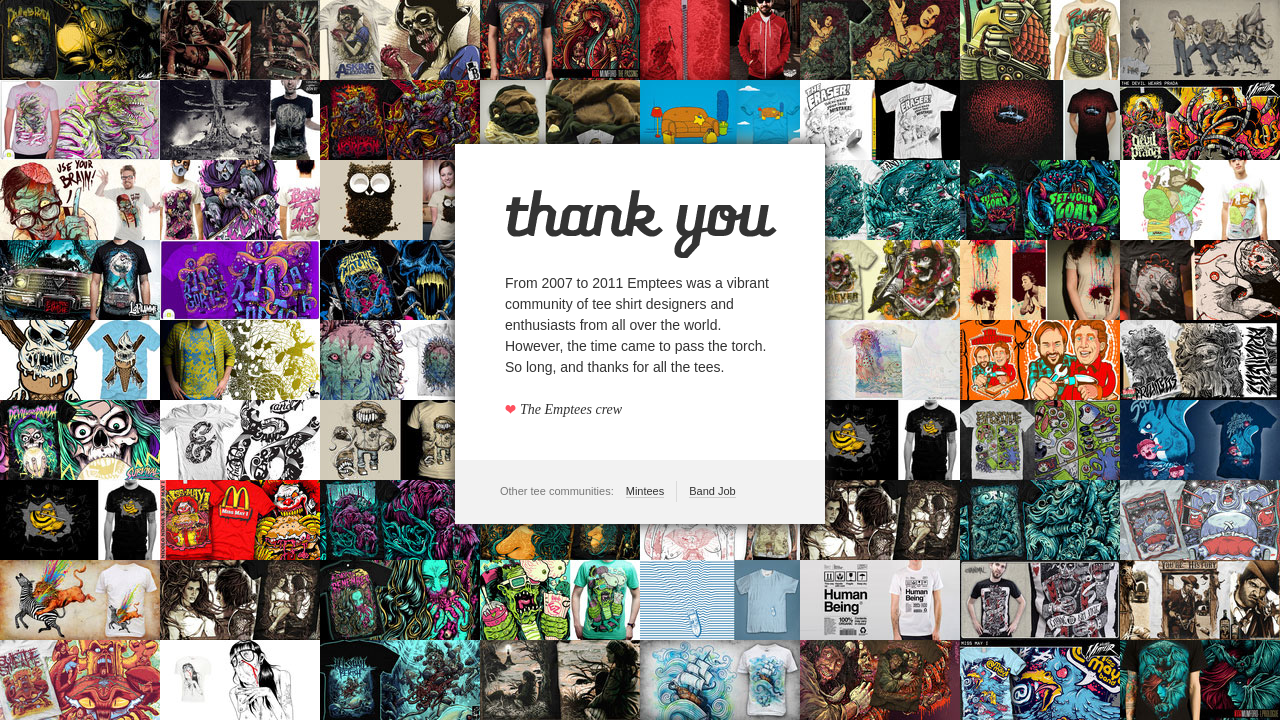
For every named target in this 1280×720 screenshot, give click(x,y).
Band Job (712, 491)
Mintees (645, 491)
